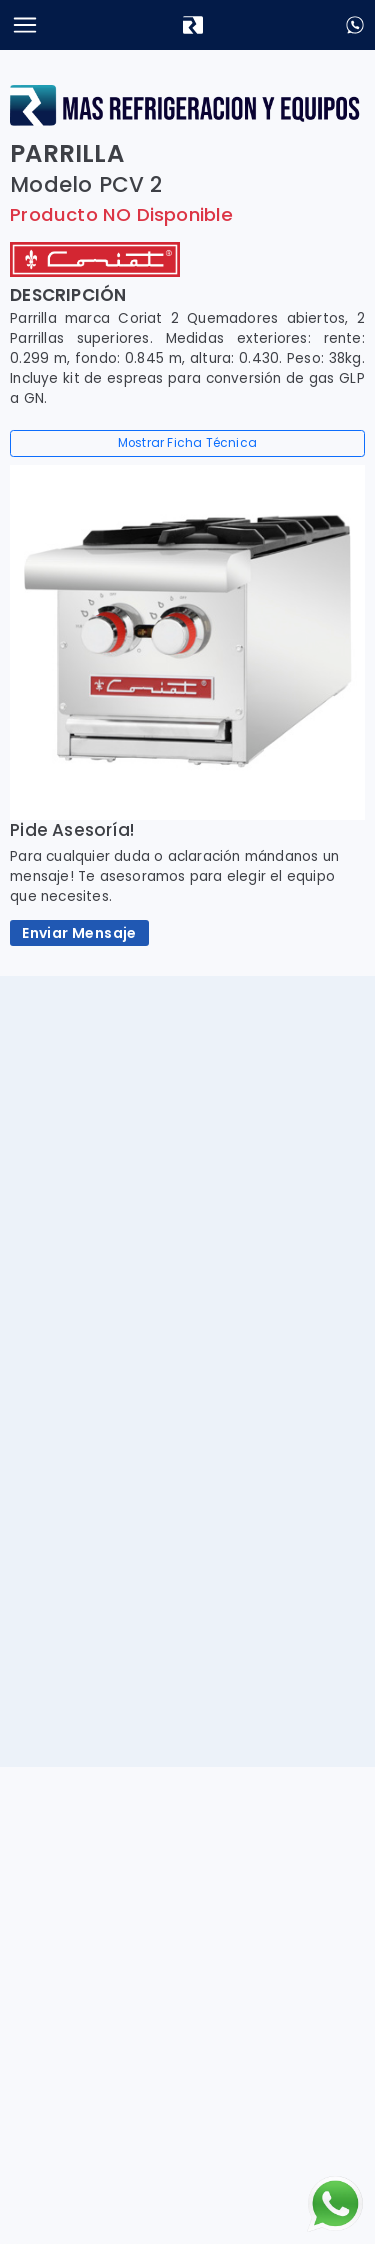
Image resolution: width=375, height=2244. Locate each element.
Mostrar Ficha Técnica (187, 443)
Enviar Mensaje (79, 933)
